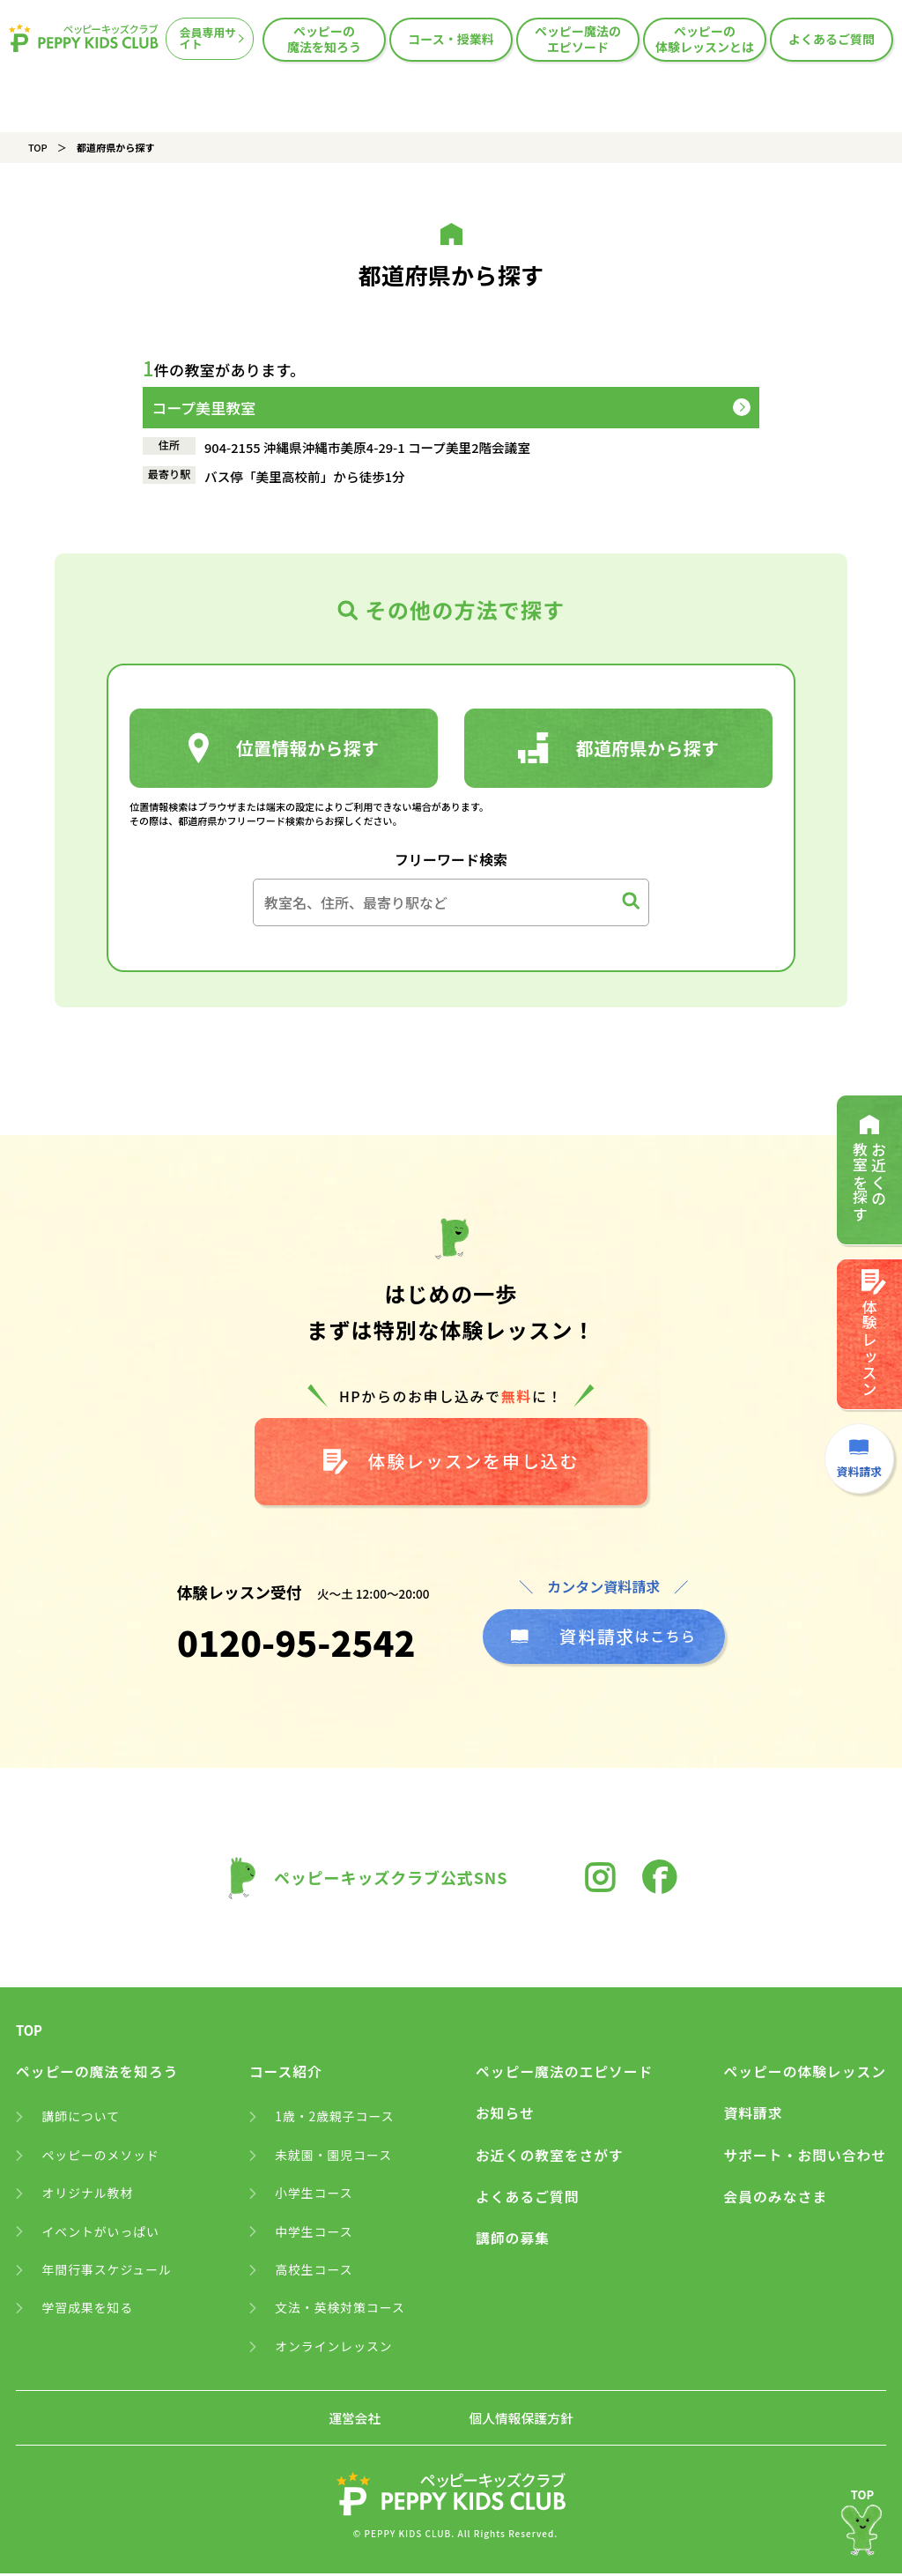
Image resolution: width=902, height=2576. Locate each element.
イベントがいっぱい (101, 2235)
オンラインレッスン (334, 2350)
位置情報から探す (284, 748)
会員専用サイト (208, 39)
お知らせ (504, 2116)
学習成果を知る (88, 2312)
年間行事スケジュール (108, 2273)
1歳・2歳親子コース (335, 2120)
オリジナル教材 (88, 2196)
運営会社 (354, 2422)
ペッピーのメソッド (101, 2158)
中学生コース (314, 2235)
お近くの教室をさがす (549, 2158)
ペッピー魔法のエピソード (578, 39)
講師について (82, 2120)
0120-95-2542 (297, 1645)
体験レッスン (872, 1337)
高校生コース (314, 2273)
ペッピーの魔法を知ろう (324, 39)
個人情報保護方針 (521, 2422)
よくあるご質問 (831, 39)
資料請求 (751, 2116)
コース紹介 (285, 2075)
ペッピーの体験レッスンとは (704, 39)
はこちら (603, 1639)
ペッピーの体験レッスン (803, 2075)
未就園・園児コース (334, 2158)
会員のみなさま (773, 2200)
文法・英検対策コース (340, 2312)
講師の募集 (511, 2242)
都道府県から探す (619, 748)
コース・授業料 (450, 39)
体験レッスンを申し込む (451, 1462)
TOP (38, 147)
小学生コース (314, 2196)
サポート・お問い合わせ (803, 2158)
